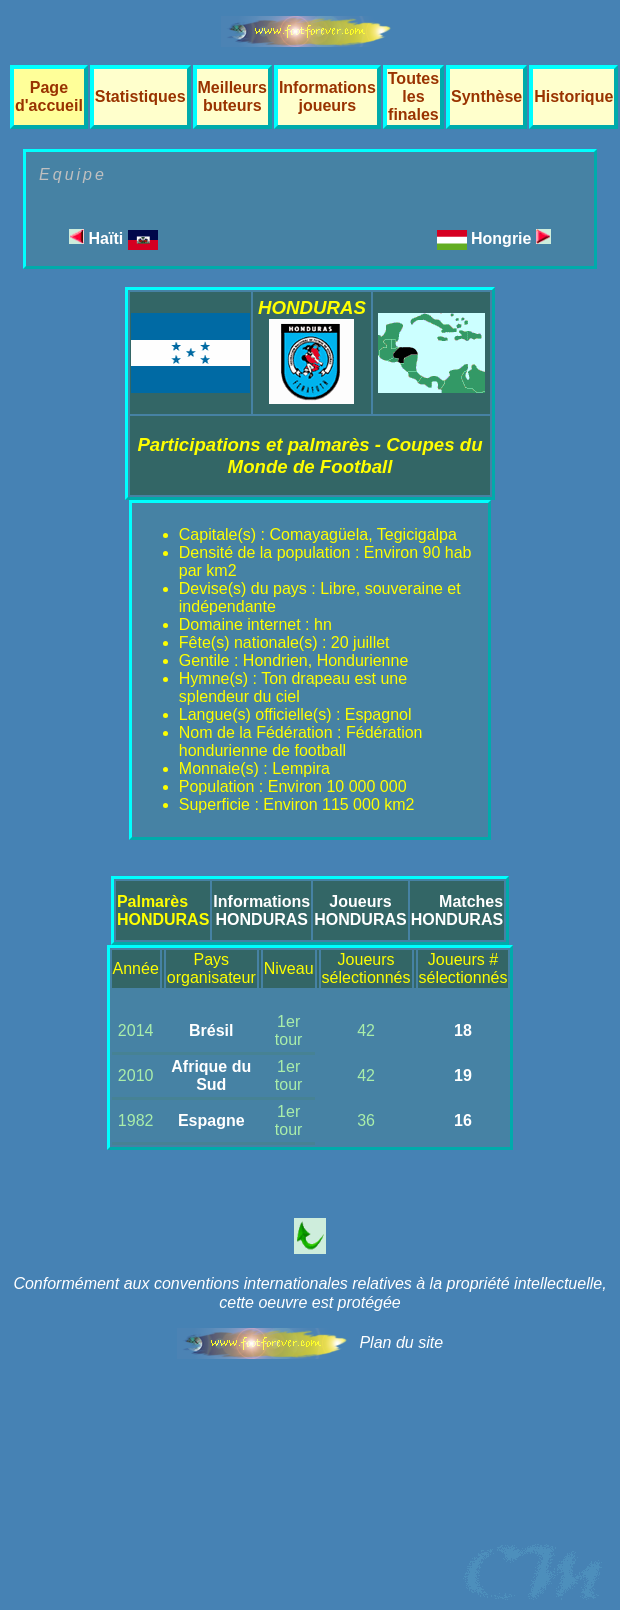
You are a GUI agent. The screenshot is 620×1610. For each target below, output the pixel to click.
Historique (573, 96)
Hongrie (511, 238)
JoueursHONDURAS (360, 910)
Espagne (211, 1120)
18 (463, 1030)
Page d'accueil (49, 96)
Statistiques (140, 96)
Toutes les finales (413, 96)
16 (463, 1120)
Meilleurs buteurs (232, 96)
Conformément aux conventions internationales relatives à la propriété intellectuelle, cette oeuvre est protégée (309, 1293)
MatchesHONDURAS (457, 910)
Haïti (113, 238)
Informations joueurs (327, 96)
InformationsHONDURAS (261, 910)
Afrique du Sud (211, 1075)
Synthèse (486, 96)
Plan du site (401, 1342)
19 (463, 1075)
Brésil (211, 1030)
